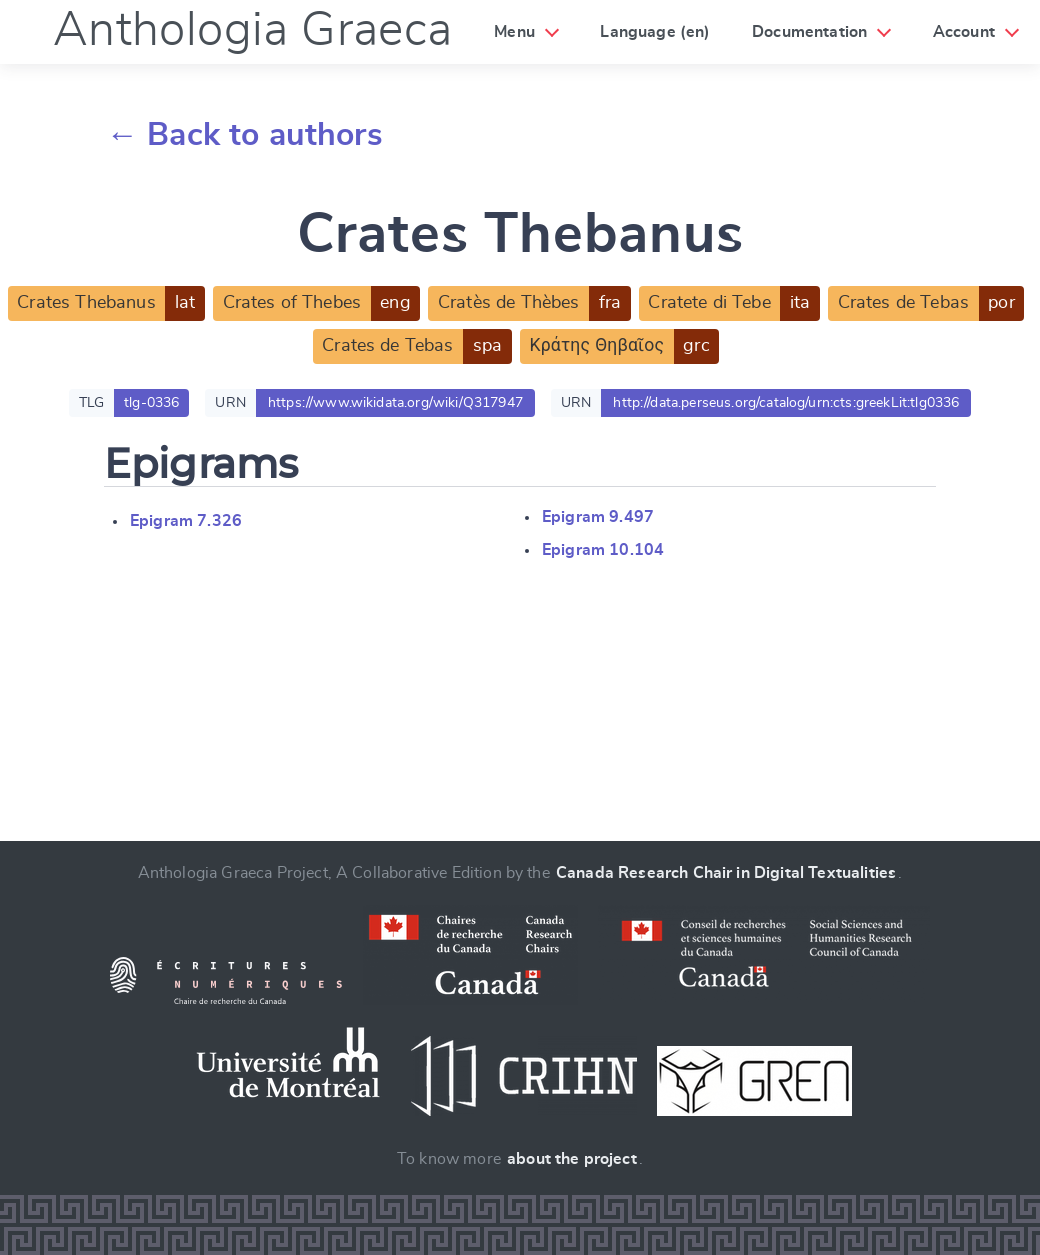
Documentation (809, 32)
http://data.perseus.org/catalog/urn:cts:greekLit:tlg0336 (786, 403)
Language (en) (655, 32)
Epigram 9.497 (598, 517)
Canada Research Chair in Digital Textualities (726, 873)
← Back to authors (244, 135)
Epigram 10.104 (603, 550)
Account (964, 32)
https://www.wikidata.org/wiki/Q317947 (395, 403)
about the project (572, 1159)
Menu (514, 32)
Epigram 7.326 (186, 521)
